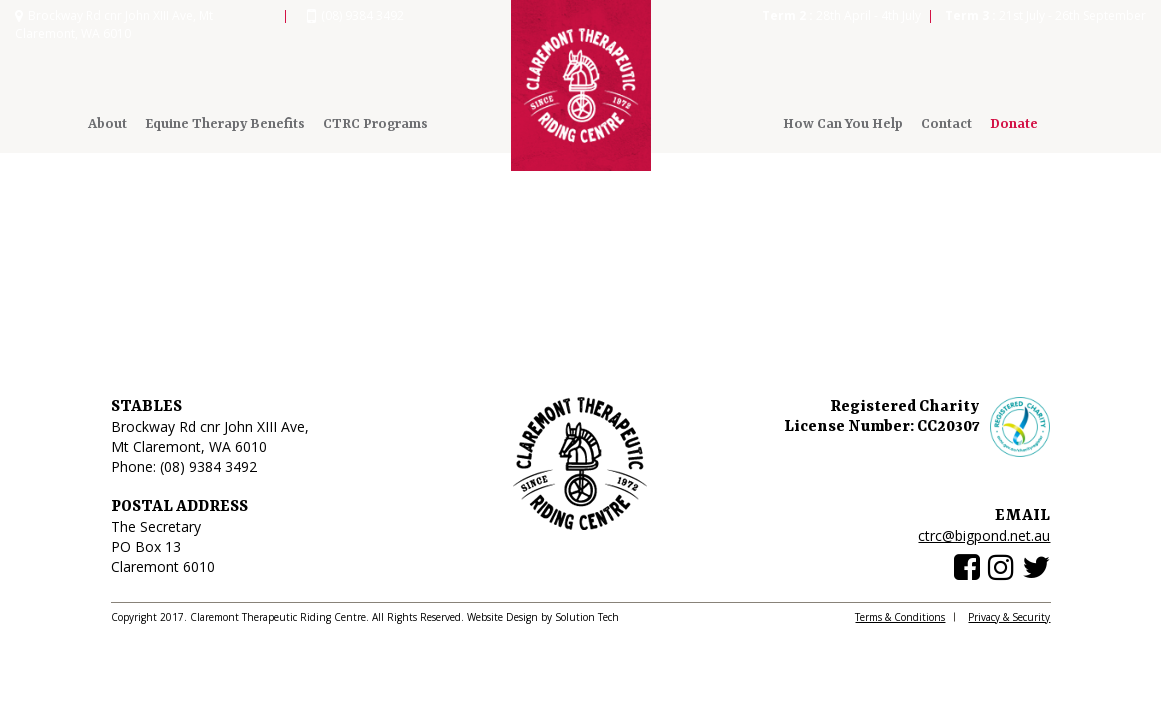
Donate (1014, 124)
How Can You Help (843, 124)
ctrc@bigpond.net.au (984, 535)
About (107, 124)
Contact (946, 124)
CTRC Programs (375, 124)
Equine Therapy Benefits (225, 124)
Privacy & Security (1009, 617)
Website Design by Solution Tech (543, 617)
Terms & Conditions (900, 617)
